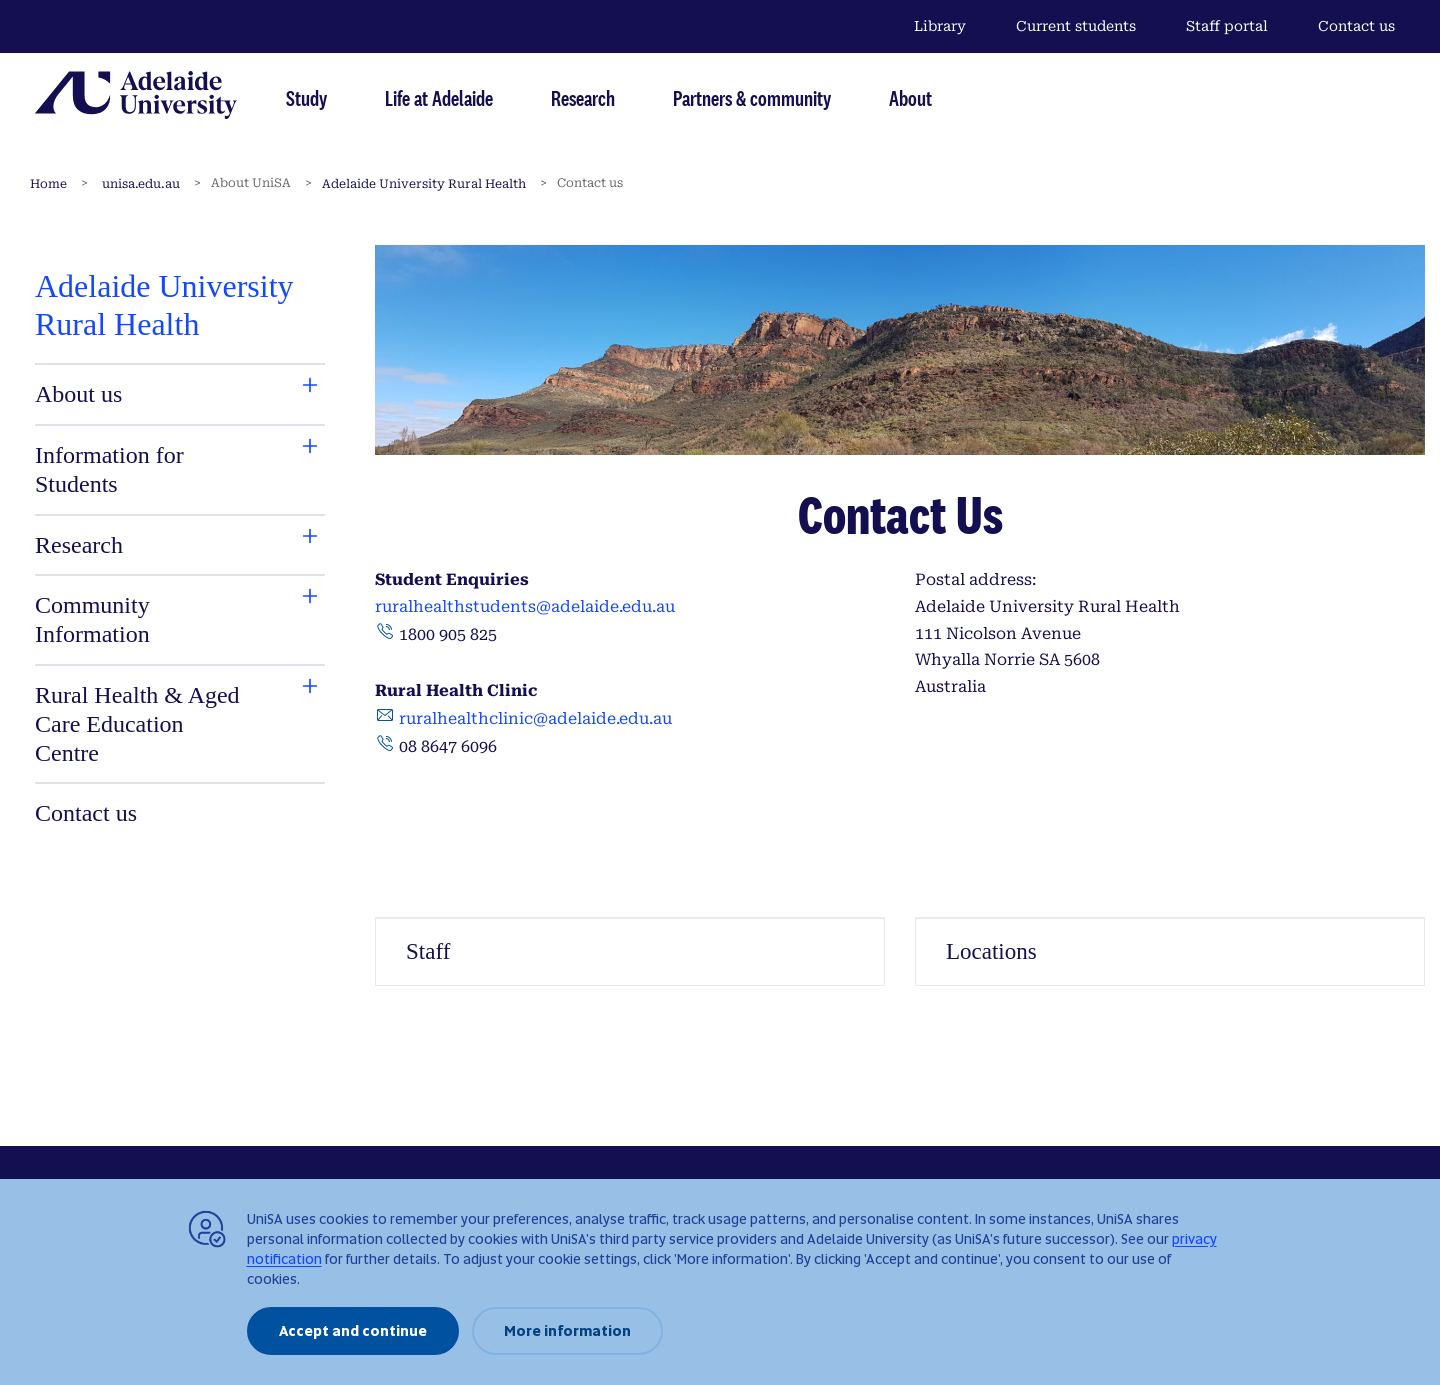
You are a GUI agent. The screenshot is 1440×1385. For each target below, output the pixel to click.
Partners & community (752, 98)
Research (583, 98)
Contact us (1356, 26)
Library (940, 26)
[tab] (139, 394)
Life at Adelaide (439, 98)
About (910, 98)
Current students (1076, 26)
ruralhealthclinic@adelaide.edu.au (535, 718)
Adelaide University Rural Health (424, 184)
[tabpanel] (180, 549)
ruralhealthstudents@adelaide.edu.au (527, 606)
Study (306, 98)
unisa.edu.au (141, 184)
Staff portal (1227, 26)
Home (48, 184)
